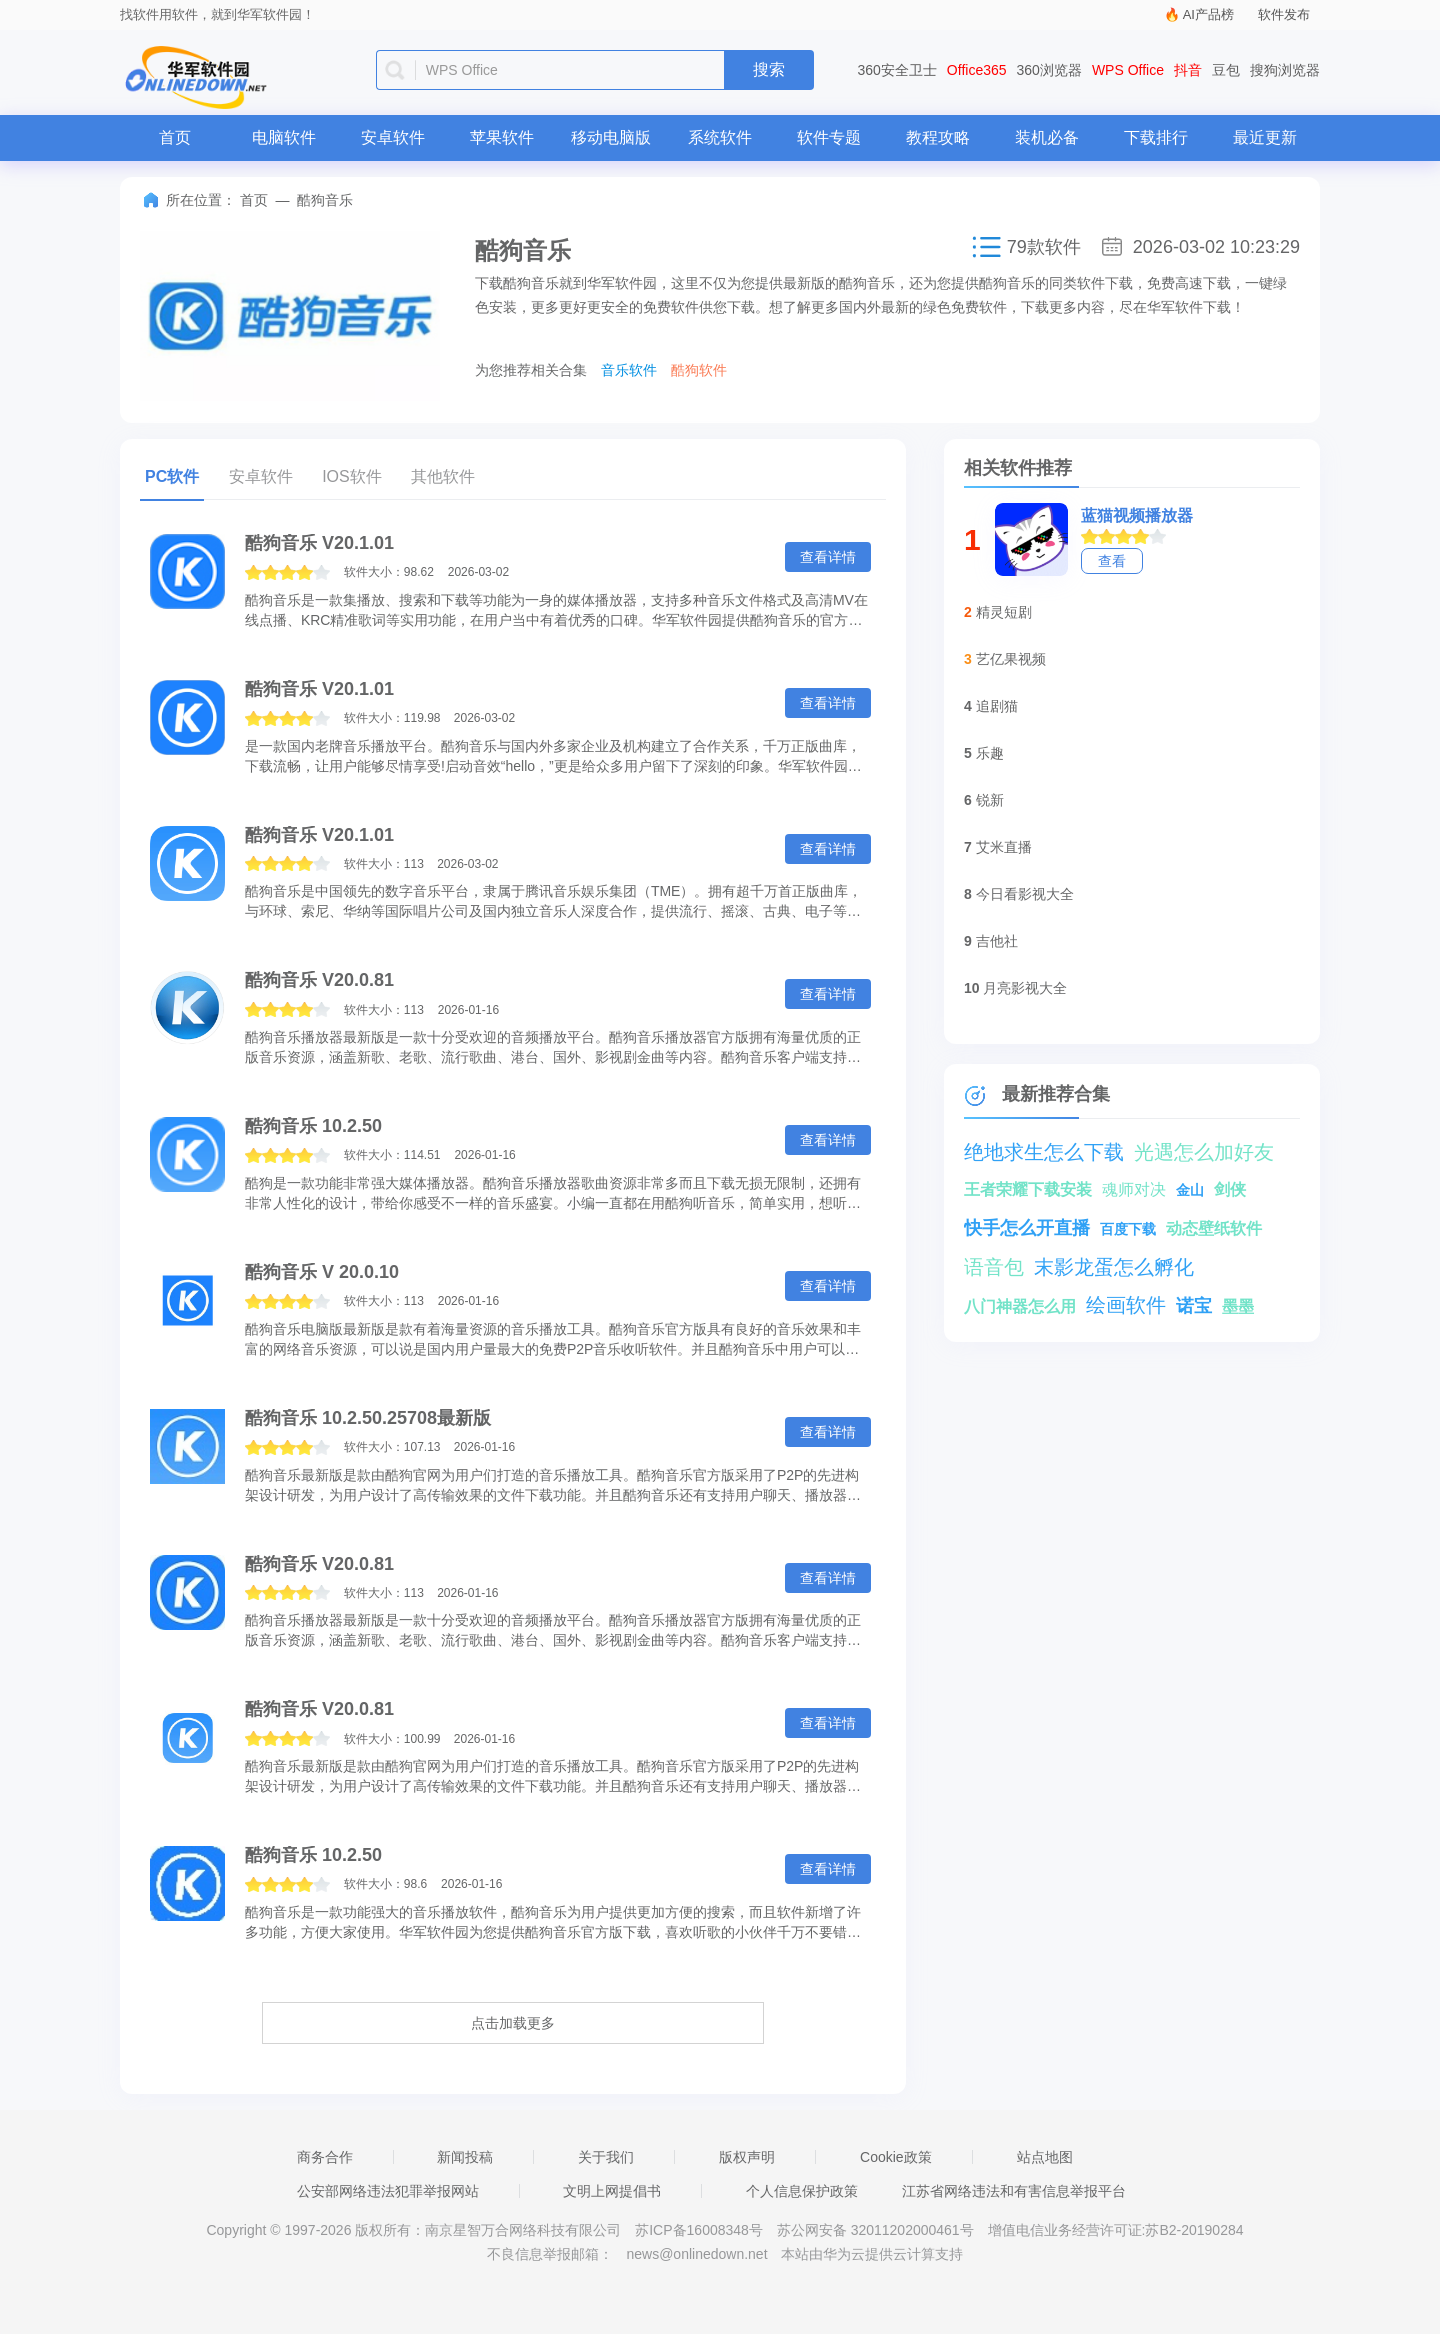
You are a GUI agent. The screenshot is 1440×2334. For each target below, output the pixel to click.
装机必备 (1047, 137)
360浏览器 (1049, 70)
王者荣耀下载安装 (1028, 1189)
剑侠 (1230, 1189)
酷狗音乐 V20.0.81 (319, 980)
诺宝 (1194, 1306)
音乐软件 (629, 370)
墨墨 (1238, 1306)
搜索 (769, 69)
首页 (175, 137)
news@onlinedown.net (696, 2254)
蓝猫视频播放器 (1137, 515)
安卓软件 (393, 137)
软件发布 (1284, 14)
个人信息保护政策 (802, 2191)
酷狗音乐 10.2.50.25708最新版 (368, 1418)
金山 (1190, 1190)
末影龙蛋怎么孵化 (1114, 1267)
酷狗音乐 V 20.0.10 (322, 1272)
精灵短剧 (1004, 612)
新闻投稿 (465, 2157)
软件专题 (829, 137)
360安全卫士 (897, 70)
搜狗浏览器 (1285, 70)
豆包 (1226, 70)
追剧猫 (997, 706)
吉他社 (997, 941)
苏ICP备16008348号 (699, 2230)
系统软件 (720, 137)
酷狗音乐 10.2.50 (313, 1126)
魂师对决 (1134, 1189)
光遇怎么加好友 (1204, 1152)
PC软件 (172, 476)
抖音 (1188, 70)
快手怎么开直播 (1027, 1228)
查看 (1112, 561)
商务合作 (325, 2157)
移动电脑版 (611, 137)
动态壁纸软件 (1214, 1228)
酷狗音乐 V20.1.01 (319, 543)
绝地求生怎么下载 (1044, 1152)
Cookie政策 (896, 2157)
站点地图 (1045, 2157)
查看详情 (828, 557)
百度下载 (1128, 1229)
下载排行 (1156, 137)
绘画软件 (1126, 1305)
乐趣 (990, 753)
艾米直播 (1004, 847)
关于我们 (606, 2157)
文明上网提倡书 (612, 2191)
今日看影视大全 (1025, 894)
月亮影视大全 (1025, 988)
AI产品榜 (1208, 14)
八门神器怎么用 (1020, 1306)
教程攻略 (938, 137)
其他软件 (443, 476)
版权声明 (747, 2157)
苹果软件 (502, 137)
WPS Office (1128, 70)
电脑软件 (284, 137)
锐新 (990, 800)
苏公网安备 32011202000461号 (877, 2230)
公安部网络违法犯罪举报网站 (388, 2191)
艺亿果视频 (1011, 659)
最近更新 (1265, 137)
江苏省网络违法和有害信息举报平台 (1014, 2191)
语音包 (994, 1267)
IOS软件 (352, 476)
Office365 (977, 70)
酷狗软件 (699, 370)
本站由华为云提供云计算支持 (872, 2254)
